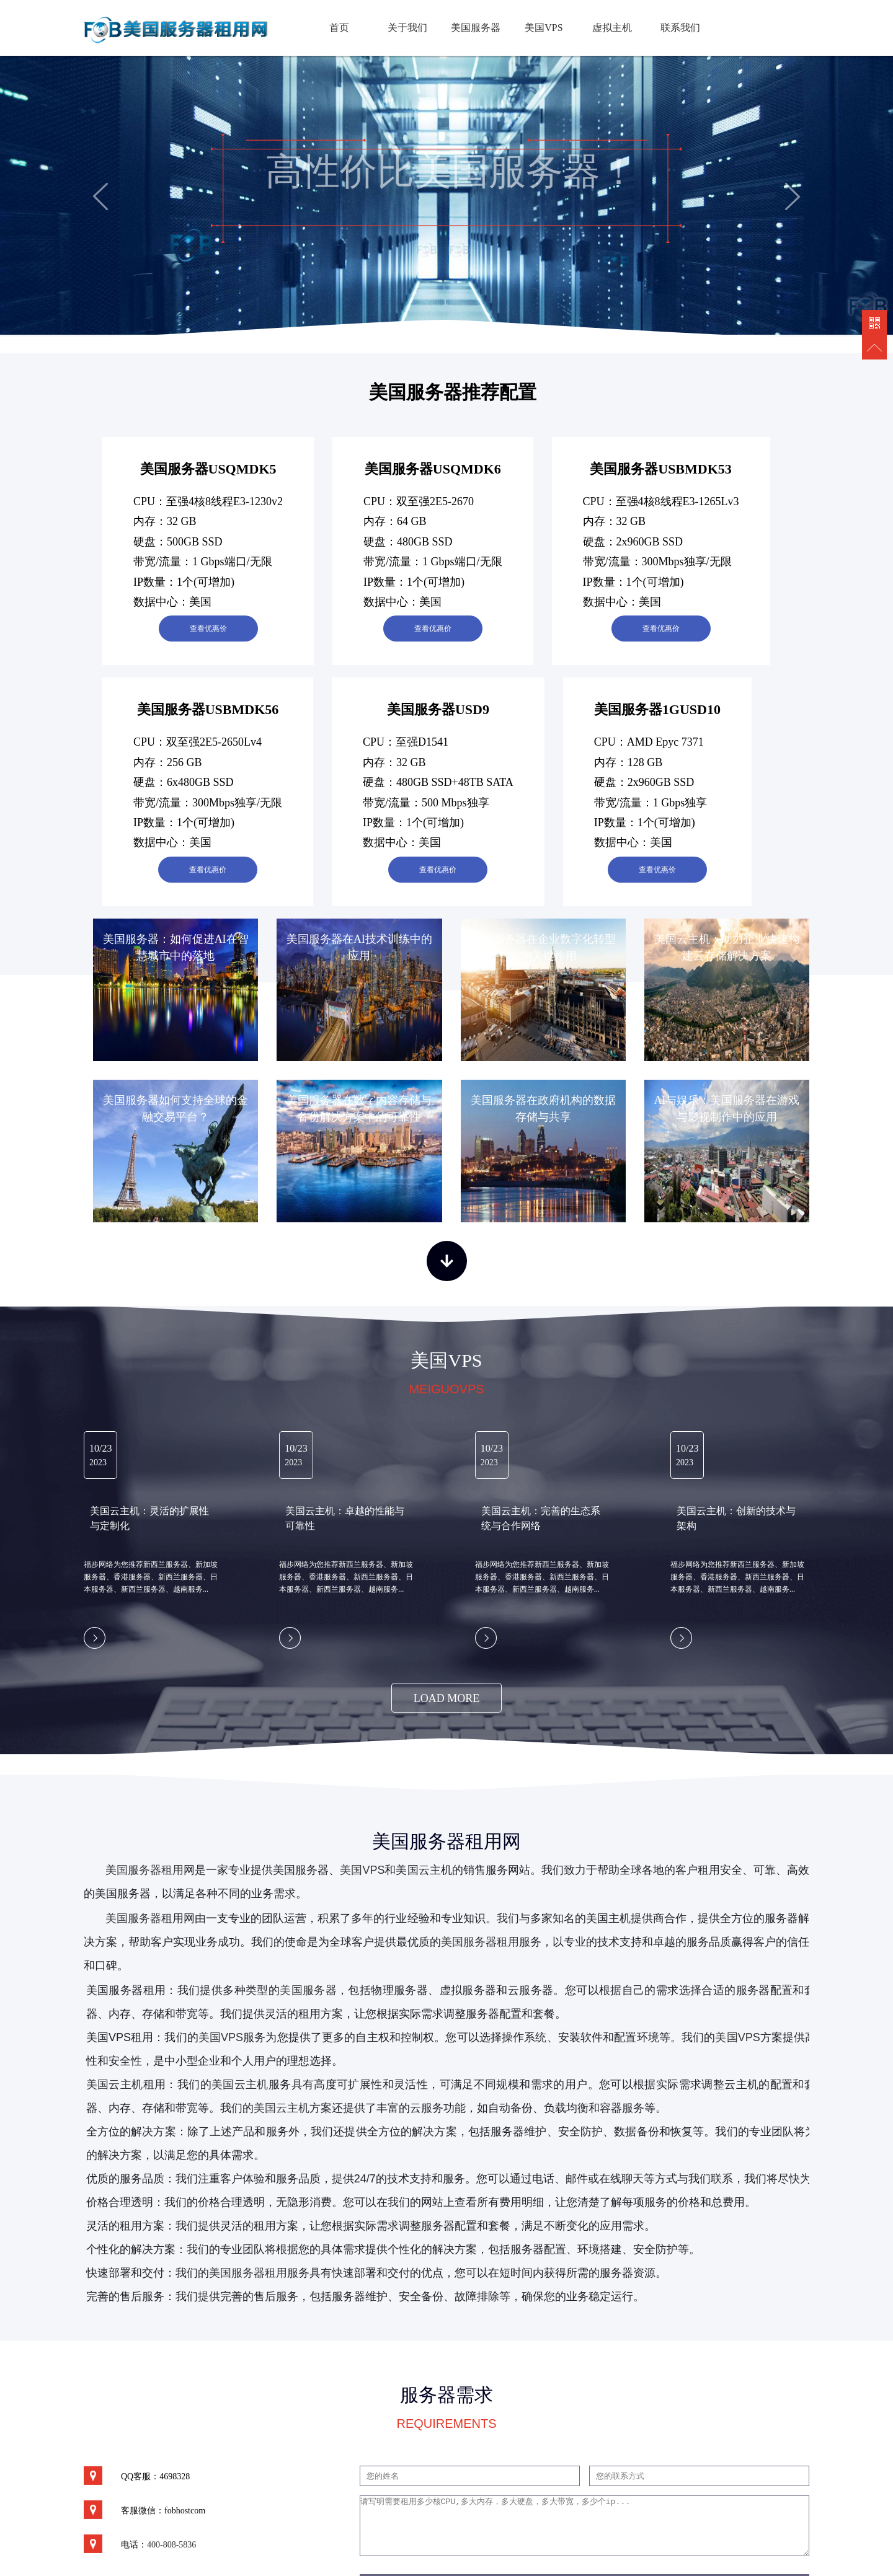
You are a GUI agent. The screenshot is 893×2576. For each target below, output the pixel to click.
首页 (339, 27)
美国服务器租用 (144, 1870)
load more (447, 1698)
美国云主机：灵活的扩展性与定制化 (149, 1518)
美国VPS (543, 27)
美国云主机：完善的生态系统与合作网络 (540, 1518)
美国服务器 (475, 27)
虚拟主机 (612, 27)
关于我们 (407, 27)
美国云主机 (240, 2084)
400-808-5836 (171, 2544)
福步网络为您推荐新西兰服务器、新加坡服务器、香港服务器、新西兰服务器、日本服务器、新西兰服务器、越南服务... (151, 1577)
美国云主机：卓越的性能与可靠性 (344, 1518)
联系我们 (680, 27)
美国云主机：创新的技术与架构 (736, 1518)
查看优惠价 (208, 628)
